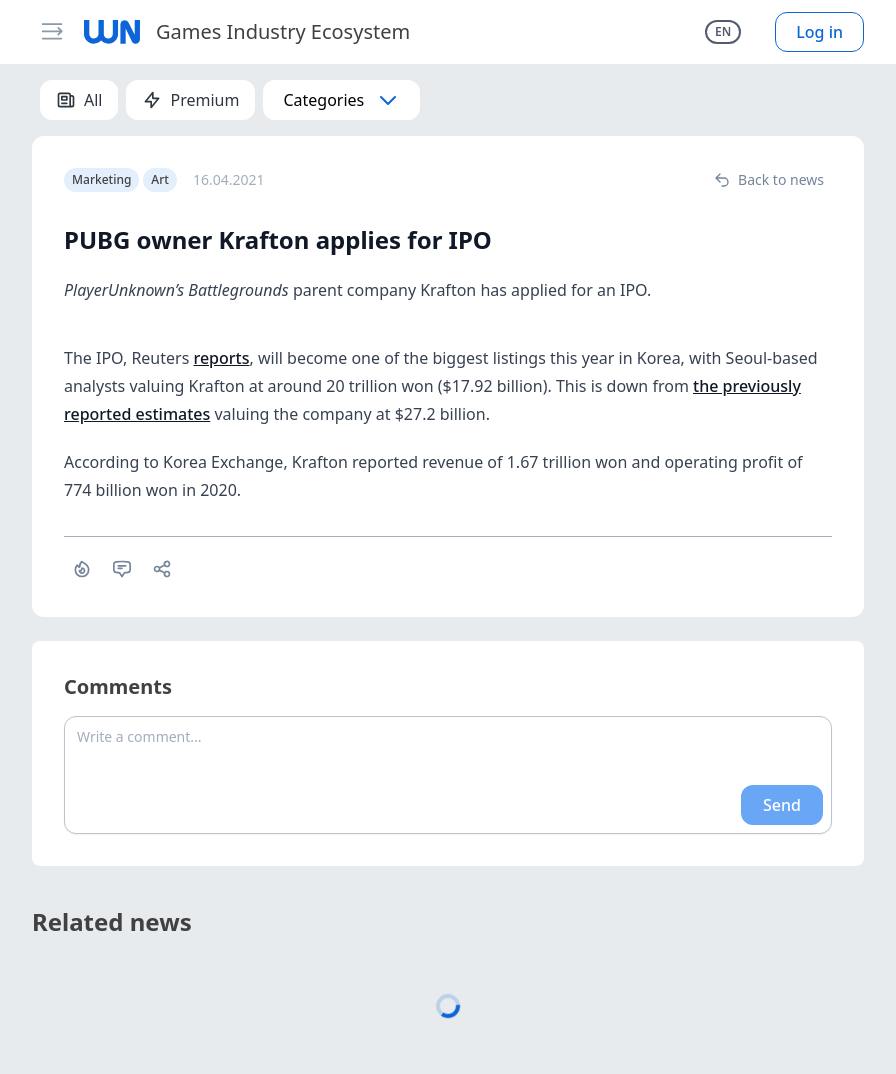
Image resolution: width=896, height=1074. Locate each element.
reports (221, 358)
